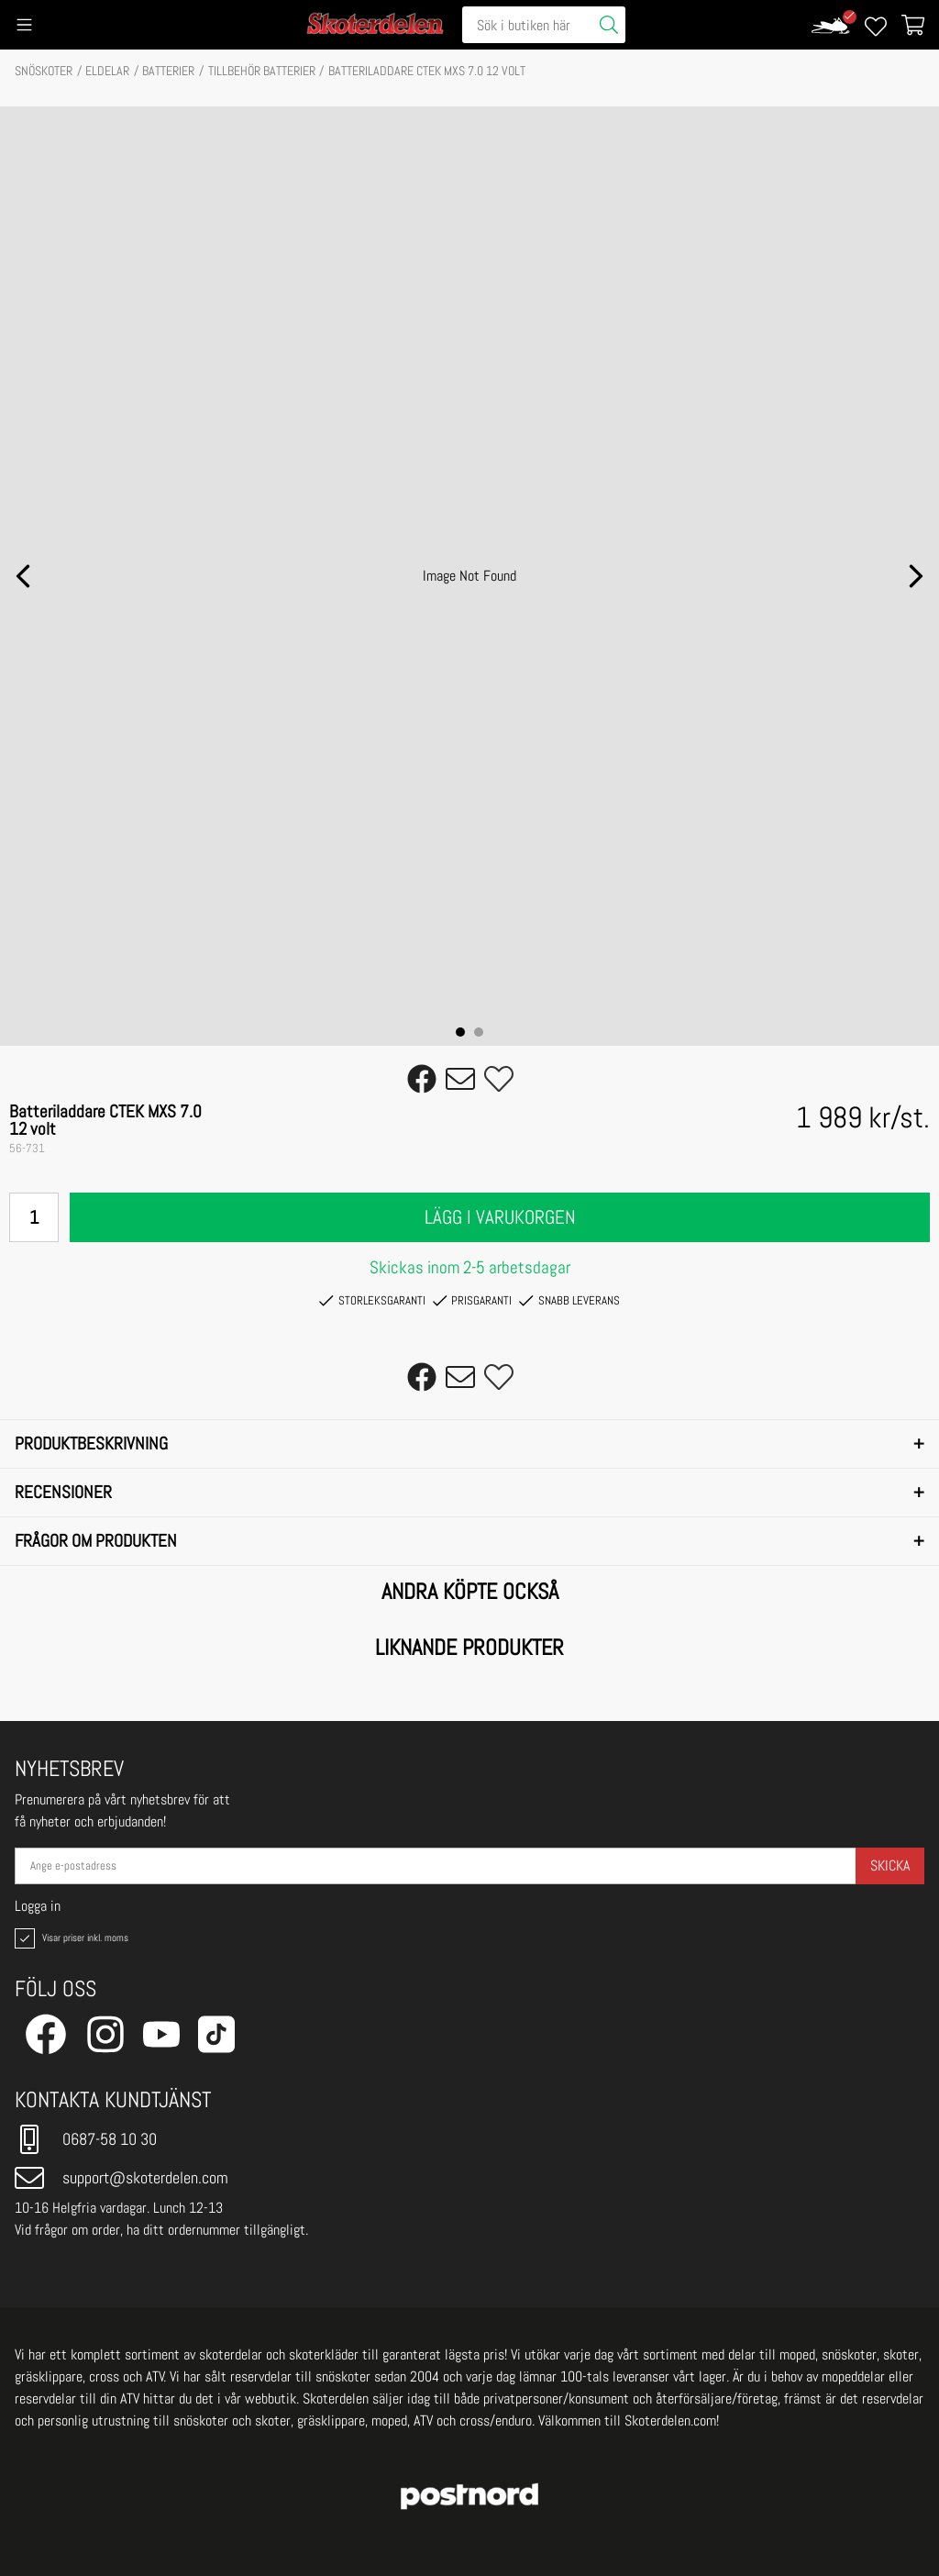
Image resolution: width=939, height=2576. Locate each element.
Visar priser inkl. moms (70, 1938)
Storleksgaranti (372, 1301)
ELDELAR (107, 70)
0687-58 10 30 (86, 2139)
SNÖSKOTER (43, 70)
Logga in (38, 1906)
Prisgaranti (472, 1301)
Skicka (890, 1865)
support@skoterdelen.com (121, 2178)
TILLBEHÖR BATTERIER (261, 70)
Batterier (168, 70)
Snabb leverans (569, 1301)
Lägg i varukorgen (500, 1217)
